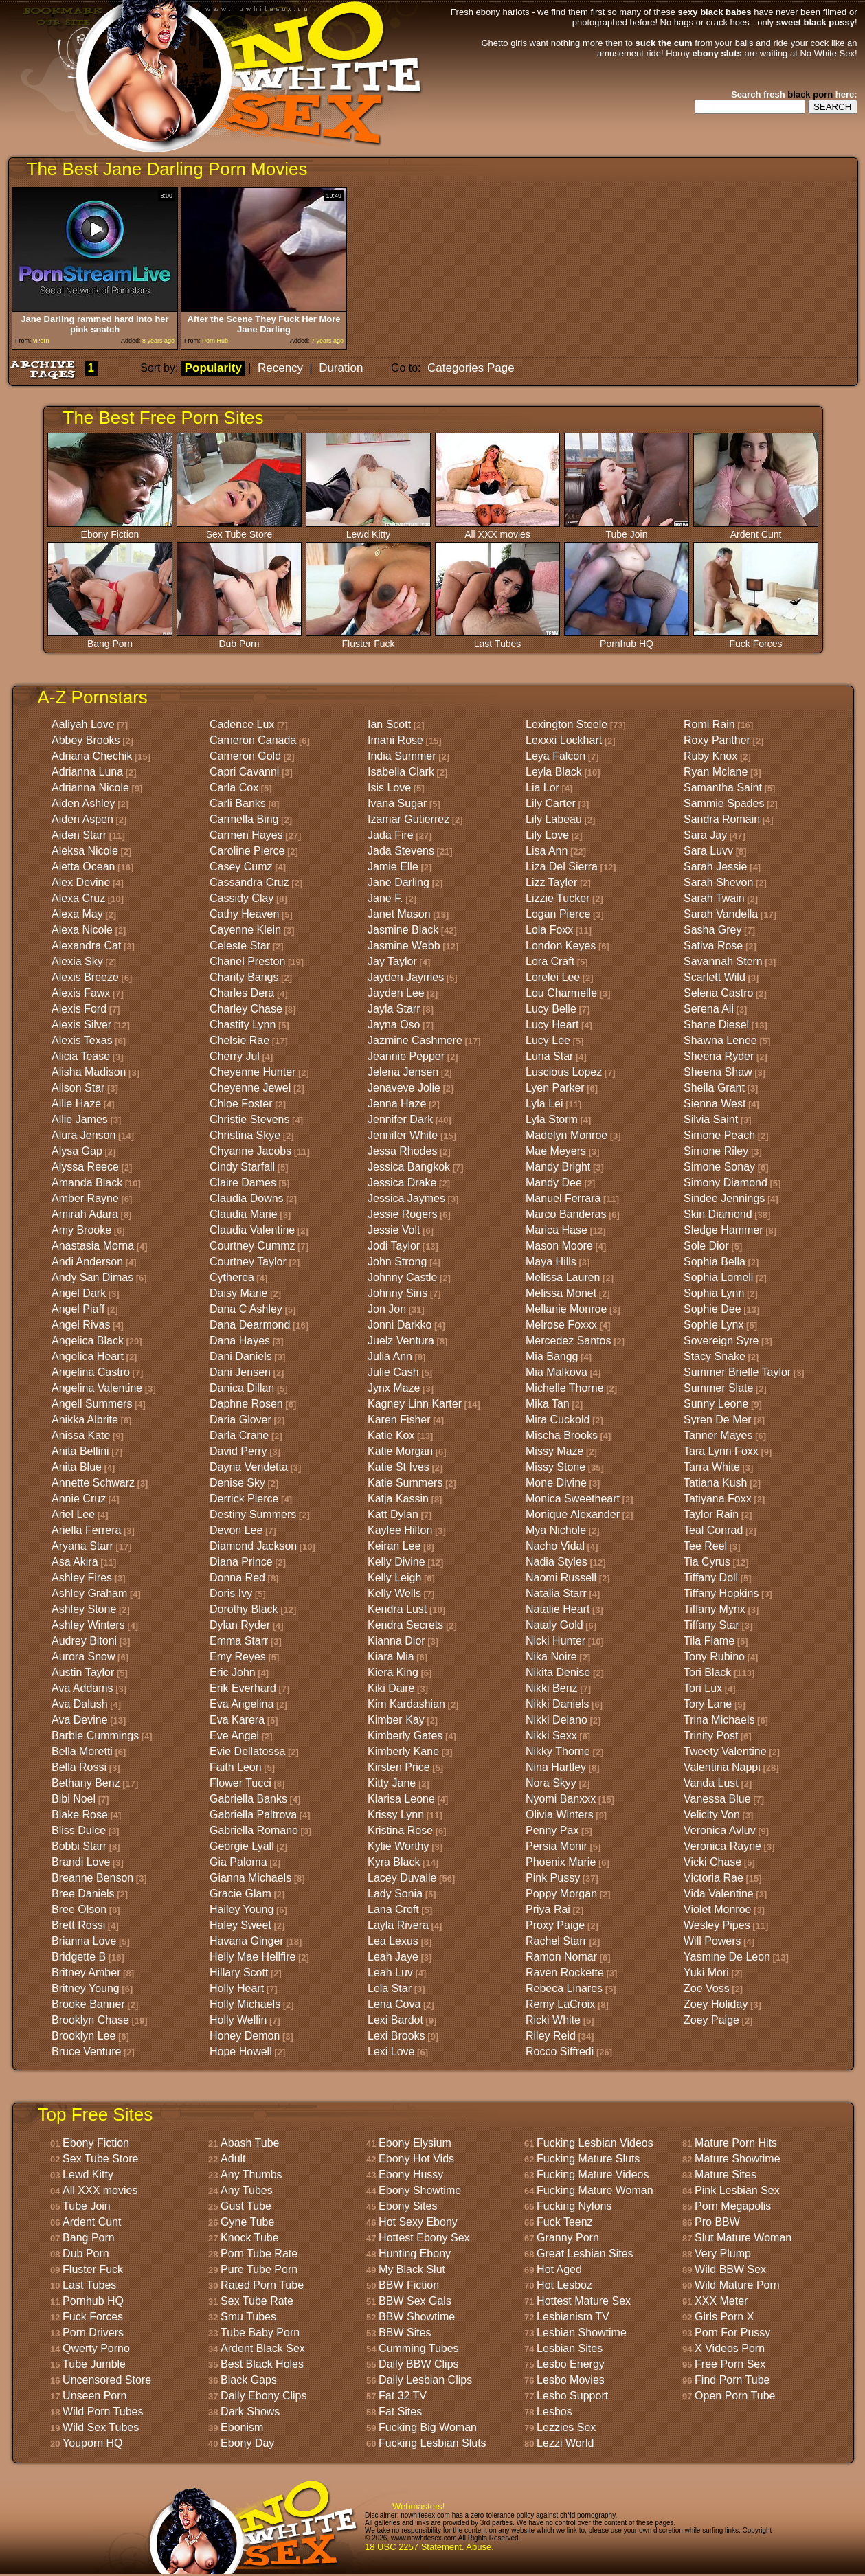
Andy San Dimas (92, 1277)
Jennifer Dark (400, 1119)
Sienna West (714, 1103)
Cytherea (232, 1277)
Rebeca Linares (564, 1988)
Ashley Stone (84, 1609)
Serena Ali (709, 1009)
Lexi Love (391, 2051)
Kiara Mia (391, 1656)
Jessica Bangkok (409, 1167)
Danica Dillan (242, 1388)
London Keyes (561, 945)
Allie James (80, 1119)
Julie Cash (393, 1372)
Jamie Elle (393, 866)
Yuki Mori (706, 1972)
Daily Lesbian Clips (425, 2380)
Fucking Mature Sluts (588, 2159)
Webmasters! (418, 2506)
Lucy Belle (551, 1009)
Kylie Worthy (398, 1846)
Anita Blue (77, 1467)
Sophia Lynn (714, 1293)
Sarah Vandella (721, 914)
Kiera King (393, 1672)
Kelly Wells (394, 1593)
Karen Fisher (399, 1419)
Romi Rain (709, 724)
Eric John (233, 1672)
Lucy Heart (552, 1024)
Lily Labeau (554, 819)
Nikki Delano (556, 1720)
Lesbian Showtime (582, 2332)
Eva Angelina (241, 1704)
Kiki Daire (391, 1688)
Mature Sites (725, 2174)
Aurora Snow (83, 1656)
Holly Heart (237, 1988)
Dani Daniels (241, 1356)
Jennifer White (403, 1135)
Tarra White (712, 1467)
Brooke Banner (88, 2004)
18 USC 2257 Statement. (414, 2547)
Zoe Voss (707, 1988)
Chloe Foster (241, 1103)
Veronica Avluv (720, 1830)
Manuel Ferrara (563, 1198)
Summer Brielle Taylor (737, 1372)
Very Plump (723, 2253)
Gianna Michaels (250, 1878)
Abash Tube (250, 2143)
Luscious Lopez (564, 1072)
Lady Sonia (395, 1893)
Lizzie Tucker (557, 898)
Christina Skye (245, 1135)
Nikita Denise (558, 1672)
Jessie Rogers (402, 1214)
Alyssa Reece (85, 1167)
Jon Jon (387, 1309)
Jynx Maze (394, 1388)
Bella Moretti (82, 1751)
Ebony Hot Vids (416, 2159)
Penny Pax (552, 1830)
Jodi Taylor (394, 1246)
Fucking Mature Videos (593, 2174)
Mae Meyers (556, 1151)
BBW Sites (405, 2332)
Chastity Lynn (243, 1024)
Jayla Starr (394, 1009)
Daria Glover (240, 1419)
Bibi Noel (74, 1799)
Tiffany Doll (711, 1577)
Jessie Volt (394, 1230)
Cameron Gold (245, 756)
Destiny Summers (253, 1514)
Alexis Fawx (81, 993)
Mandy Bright (558, 1167)
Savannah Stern (723, 961)
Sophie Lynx (713, 1325)
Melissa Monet (561, 1293)
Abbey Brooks (86, 740)
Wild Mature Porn (737, 2285)
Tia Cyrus (707, 1562)
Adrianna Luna (87, 772)
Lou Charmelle (561, 993)
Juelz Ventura (401, 1340)
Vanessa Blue (717, 1799)
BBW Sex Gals (415, 2301)
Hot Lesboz (564, 2285)
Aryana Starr (82, 1546)
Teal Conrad (713, 1530)
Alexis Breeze (85, 977)
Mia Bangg (552, 1356)
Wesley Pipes (717, 1925)
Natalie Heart (557, 1609)
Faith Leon (236, 1767)
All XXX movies (497, 530)
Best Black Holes (262, 2364)
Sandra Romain (722, 819)
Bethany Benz (86, 1783)
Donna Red (237, 1577)
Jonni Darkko (399, 1325)
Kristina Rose (400, 1830)
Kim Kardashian (406, 1704)
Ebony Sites (408, 2206)
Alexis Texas (82, 1040)
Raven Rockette (565, 1972)
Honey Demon (245, 2036)
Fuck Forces (755, 639)
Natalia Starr (556, 1593)
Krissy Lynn (396, 1814)
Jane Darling (398, 882)
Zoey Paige (711, 2020)
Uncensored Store (107, 2380)
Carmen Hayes (246, 835)
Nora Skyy (551, 1783)
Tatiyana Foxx (718, 1498)
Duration (341, 367)
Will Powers (712, 1941)
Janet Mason (399, 914)
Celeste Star (240, 945)
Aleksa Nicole (85, 851)
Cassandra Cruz (249, 882)
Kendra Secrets (405, 1625)
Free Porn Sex (730, 2364)
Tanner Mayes (718, 1435)
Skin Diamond (718, 1214)
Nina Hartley (556, 1767)
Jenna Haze (397, 1103)
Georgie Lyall (242, 1846)
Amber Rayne (85, 1198)
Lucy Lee (548, 1040)
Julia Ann (390, 1356)
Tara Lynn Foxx (721, 1451)
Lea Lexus (393, 1941)
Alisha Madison (89, 1072)
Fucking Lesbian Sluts (432, 2443)
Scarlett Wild (714, 977)
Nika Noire (551, 1656)
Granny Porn (568, 2238)
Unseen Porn (94, 2396)
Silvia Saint (711, 1119)
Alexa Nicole (82, 930)
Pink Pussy (553, 1878)
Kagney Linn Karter (415, 1404)
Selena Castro (718, 993)
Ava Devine (80, 1720)
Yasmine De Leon (727, 1957)
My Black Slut (412, 2269)
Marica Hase (556, 1230)
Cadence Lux (242, 724)
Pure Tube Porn (259, 2269)
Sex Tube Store (239, 530)
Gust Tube (246, 2206)
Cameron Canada (253, 740)
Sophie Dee (712, 1309)
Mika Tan (548, 1404)
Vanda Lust (711, 1783)
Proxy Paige (555, 1925)
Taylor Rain (711, 1514)
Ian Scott (389, 724)
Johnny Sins (397, 1293)
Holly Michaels (245, 2004)
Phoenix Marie (561, 1862)
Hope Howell (241, 2051)
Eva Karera (237, 1720)
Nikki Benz (552, 1688)
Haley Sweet (240, 1925)
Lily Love (547, 835)
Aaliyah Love (83, 724)
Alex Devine (81, 882)
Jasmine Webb (404, 945)
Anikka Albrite (85, 1419)
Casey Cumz (241, 866)
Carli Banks (238, 803)
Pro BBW (717, 2222)
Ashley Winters (88, 1625)
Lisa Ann (547, 851)
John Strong (397, 1261)
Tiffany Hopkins (721, 1593)
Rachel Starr (556, 1941)
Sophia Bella (714, 1261)
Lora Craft (550, 961)
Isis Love (389, 787)
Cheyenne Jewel (250, 1088)
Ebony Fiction (109, 530)
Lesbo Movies (571, 2380)
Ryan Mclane (716, 772)
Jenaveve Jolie (404, 1088)
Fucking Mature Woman (595, 2190)
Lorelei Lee (553, 977)
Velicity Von (712, 1814)
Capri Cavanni (244, 772)
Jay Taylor (392, 961)
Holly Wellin (238, 2020)
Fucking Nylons (574, 2206)
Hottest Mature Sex (584, 2301)
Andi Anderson (87, 1261)
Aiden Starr (79, 835)
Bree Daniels (83, 1893)
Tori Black (707, 1672)
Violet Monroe (717, 1909)
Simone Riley (716, 1151)
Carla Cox (234, 787)
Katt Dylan (393, 1514)
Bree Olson (79, 1909)
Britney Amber (86, 1972)
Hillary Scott (239, 1972)
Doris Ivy (231, 1593)
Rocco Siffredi (560, 2051)
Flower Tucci (240, 1783)
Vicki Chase (712, 1862)
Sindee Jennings (724, 1198)
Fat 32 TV (403, 2396)
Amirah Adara (85, 1214)
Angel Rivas (81, 1325)
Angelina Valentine (97, 1388)
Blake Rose (80, 1814)
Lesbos (554, 2411)
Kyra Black (394, 1862)
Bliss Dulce (79, 1830)
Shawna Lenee (720, 1040)
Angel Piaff (78, 1309)
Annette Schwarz (93, 1483)
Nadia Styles (556, 1562)
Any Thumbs (251, 2174)
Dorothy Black (244, 1609)
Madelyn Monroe (566, 1135)
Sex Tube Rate (257, 2301)
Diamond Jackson (253, 1546)
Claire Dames (243, 1182)
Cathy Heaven (244, 914)
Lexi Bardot (395, 2020)
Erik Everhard (243, 1688)
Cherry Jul (235, 1056)
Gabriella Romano (254, 1830)
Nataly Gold (554, 1625)
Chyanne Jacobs (250, 1151)
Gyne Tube (247, 2222)
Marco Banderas (566, 1214)
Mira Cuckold (557, 1419)
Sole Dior (706, 1246)
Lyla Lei (544, 1103)
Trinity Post (711, 1735)
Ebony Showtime (420, 2190)
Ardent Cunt (755, 530)
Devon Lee (236, 1530)
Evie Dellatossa (247, 1751)
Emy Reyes (238, 1656)
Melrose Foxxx (561, 1325)
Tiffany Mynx (714, 1609)
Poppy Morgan (561, 1893)
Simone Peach (719, 1135)
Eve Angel (234, 1735)
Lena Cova (394, 2004)
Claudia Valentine (252, 1230)
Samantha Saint (723, 787)
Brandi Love (81, 1862)
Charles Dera (242, 993)
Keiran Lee (394, 1546)
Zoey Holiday (716, 2004)
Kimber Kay (396, 1720)
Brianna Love (84, 1941)
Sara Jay (705, 835)
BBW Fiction (409, 2285)
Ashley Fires (82, 1577)
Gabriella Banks (248, 1799)
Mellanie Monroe (566, 1309)
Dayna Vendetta (249, 1467)
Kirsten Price (399, 1767)
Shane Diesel (716, 1024)
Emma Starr (239, 1641)
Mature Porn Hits (736, 2143)
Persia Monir (556, 1846)
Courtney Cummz (252, 1246)
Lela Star (390, 1988)
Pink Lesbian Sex (737, 2190)
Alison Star (78, 1088)
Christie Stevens (250, 1119)
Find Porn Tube (732, 2380)
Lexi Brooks (396, 2036)
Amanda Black (87, 1182)
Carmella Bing (244, 819)
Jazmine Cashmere (415, 1040)
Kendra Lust (397, 1609)
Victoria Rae (713, 1878)
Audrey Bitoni (84, 1641)
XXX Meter (721, 2301)
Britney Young (86, 1988)
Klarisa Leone (401, 1799)
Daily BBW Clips (418, 2364)
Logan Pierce (558, 914)
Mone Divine (556, 1483)
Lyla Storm (552, 1119)
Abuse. (479, 2547)
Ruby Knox (710, 756)
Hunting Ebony (415, 2253)
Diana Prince (241, 1562)
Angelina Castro (91, 1372)
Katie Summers (405, 1483)
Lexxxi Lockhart (564, 740)
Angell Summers (92, 1404)
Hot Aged (559, 2269)
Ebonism (242, 2427)
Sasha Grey (712, 930)
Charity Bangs (244, 977)
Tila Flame (709, 1641)
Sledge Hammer (723, 1230)
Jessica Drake (402, 1182)
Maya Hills (551, 1261)
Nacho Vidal (555, 1546)
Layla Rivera (398, 1925)
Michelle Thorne (565, 1388)
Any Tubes (247, 2190)
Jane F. (385, 898)
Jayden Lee (396, 993)
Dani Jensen (240, 1372)
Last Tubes (497, 639)
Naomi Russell (561, 1577)
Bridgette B (79, 1957)
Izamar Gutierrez (408, 819)
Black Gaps (249, 2380)
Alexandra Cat (86, 945)
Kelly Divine (396, 1562)
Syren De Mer (718, 1419)
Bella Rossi (79, 1767)
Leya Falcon (555, 756)
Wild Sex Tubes (101, 2427)
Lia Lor (542, 787)
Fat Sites (400, 2411)
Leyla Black (554, 772)
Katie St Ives (398, 1467)
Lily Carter (551, 803)
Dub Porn (239, 639)
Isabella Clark (401, 772)
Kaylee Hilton (400, 1530)
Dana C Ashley (246, 1309)
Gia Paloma (238, 1862)
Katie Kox (391, 1435)
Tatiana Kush (716, 1483)
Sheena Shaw (718, 1072)
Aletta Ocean (83, 866)
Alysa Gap (77, 1151)
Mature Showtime (737, 2159)
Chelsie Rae (239, 1040)
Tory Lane (708, 1704)
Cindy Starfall (242, 1167)
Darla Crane (239, 1435)
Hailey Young (241, 1909)
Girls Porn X (724, 2317)
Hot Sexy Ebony (418, 2222)
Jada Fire (391, 835)
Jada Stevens (401, 851)
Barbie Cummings (95, 1735)
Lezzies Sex (566, 2427)
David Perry (238, 1451)
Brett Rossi (78, 1925)
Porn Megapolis (733, 2206)
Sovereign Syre (721, 1340)
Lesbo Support (572, 2396)
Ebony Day (247, 2443)
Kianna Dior (396, 1641)
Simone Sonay (719, 1167)
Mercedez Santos (568, 1340)
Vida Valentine (719, 1893)
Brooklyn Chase (90, 2020)
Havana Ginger (247, 1941)
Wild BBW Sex (730, 2269)
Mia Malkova (556, 1372)
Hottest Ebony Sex (424, 2238)
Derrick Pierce (244, 1498)
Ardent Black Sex (263, 2348)
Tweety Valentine (725, 1751)
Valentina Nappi (722, 1767)
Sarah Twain (714, 898)
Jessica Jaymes (406, 1198)
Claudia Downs (247, 1198)
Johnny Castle (402, 1277)
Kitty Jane (392, 1783)
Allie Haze (76, 1103)
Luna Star (549, 1056)
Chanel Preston (247, 961)
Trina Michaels (719, 1720)
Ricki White (553, 2020)
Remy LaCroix (560, 2004)
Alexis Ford (79, 1009)
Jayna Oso (394, 1024)
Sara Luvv (708, 851)
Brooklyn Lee (83, 2036)
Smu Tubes (248, 2317)
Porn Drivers (93, 2332)
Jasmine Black (403, 930)
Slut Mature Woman (743, 2238)
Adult (233, 2159)
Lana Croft (393, 1909)
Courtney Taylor (248, 1261)
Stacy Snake (714, 1356)
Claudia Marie (244, 1214)
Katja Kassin (398, 1498)
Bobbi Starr (79, 1846)
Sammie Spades (724, 803)
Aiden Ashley (83, 803)
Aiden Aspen (82, 819)
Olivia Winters (560, 1814)
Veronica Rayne (722, 1846)
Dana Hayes (240, 1340)
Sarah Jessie (716, 866)
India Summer (402, 756)
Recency (280, 367)
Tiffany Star (711, 1625)
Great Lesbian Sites (585, 2253)
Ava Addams (82, 1688)
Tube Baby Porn (260, 2332)
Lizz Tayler (551, 882)
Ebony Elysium (415, 2143)
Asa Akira (75, 1562)
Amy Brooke (81, 1230)
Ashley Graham (89, 1593)
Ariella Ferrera (86, 1530)
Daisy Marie (238, 1293)
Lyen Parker (555, 1088)
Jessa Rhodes (402, 1151)
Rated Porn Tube (262, 2285)
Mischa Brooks (562, 1435)
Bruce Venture (86, 2051)
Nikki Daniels (557, 1704)
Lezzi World (565, 2443)
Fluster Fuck (368, 639)
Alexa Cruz (78, 898)
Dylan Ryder (240, 1625)
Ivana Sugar (397, 803)
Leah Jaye (393, 1957)
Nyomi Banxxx (561, 1799)
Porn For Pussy (732, 2332)
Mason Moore (559, 1246)
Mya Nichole (556, 1530)
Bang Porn (109, 639)
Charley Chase (246, 1009)
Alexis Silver (81, 1024)
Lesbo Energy (571, 2364)
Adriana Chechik (92, 756)
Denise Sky (237, 1483)
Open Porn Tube (735, 2396)
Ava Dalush (80, 1704)
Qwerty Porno (96, 2348)
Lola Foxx (549, 930)
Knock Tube (250, 2238)
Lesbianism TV (573, 2317)
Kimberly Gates (405, 1735)
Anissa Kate (81, 1435)
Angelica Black (88, 1340)
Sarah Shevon (718, 882)
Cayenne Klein (245, 930)
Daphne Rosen (246, 1404)
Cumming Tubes (419, 2348)
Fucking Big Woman (428, 2427)
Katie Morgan (400, 1451)
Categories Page (471, 367)
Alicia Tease (81, 1056)
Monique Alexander (573, 1514)
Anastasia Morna (93, 1246)
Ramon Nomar (561, 1957)
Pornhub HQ (626, 639)
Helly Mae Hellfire (252, 1957)
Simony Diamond (725, 1182)
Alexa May (77, 914)
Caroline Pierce (247, 851)
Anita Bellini (80, 1451)
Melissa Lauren (563, 1277)
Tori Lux (703, 1688)
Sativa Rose (713, 945)
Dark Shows (250, 2411)
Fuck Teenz (565, 2222)
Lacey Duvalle (402, 1878)
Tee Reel (705, 1546)
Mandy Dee (554, 1182)
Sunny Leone (716, 1404)
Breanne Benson (92, 1878)
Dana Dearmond (250, 1325)
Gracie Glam (240, 1893)
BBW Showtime (417, 2317)
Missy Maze (554, 1451)
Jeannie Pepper (406, 1056)
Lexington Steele (566, 724)
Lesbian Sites (570, 2348)
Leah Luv (390, 1972)
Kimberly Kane (403, 1751)
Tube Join (626, 530)
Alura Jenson (83, 1135)
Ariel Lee (73, 1514)
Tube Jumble (94, 2364)
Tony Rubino (714, 1656)
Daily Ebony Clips (263, 2396)
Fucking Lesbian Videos (595, 2143)
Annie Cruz (79, 1498)
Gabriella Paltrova (253, 1814)
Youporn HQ (92, 2443)
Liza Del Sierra (562, 866)
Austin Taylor (83, 1672)
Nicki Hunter (555, 1641)
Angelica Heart (88, 1356)
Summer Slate (718, 1388)
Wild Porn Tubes (103, 2411)
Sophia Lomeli (718, 1277)
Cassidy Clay (241, 898)
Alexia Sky (77, 961)
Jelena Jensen (403, 1072)
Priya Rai (548, 1909)
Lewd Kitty (368, 530)
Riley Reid (551, 2036)
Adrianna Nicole (90, 787)
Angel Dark (79, 1293)
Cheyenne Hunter (252, 1072)
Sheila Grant (714, 1088)
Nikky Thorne (558, 1751)
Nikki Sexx (551, 1735)
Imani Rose (395, 740)
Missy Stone (555, 1467)
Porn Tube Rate (259, 2253)
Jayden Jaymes (406, 977)
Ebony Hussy (411, 2174)
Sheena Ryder (719, 1056)
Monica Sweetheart (573, 1498)
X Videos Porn (730, 2348)
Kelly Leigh (394, 1577)
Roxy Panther (717, 740)
